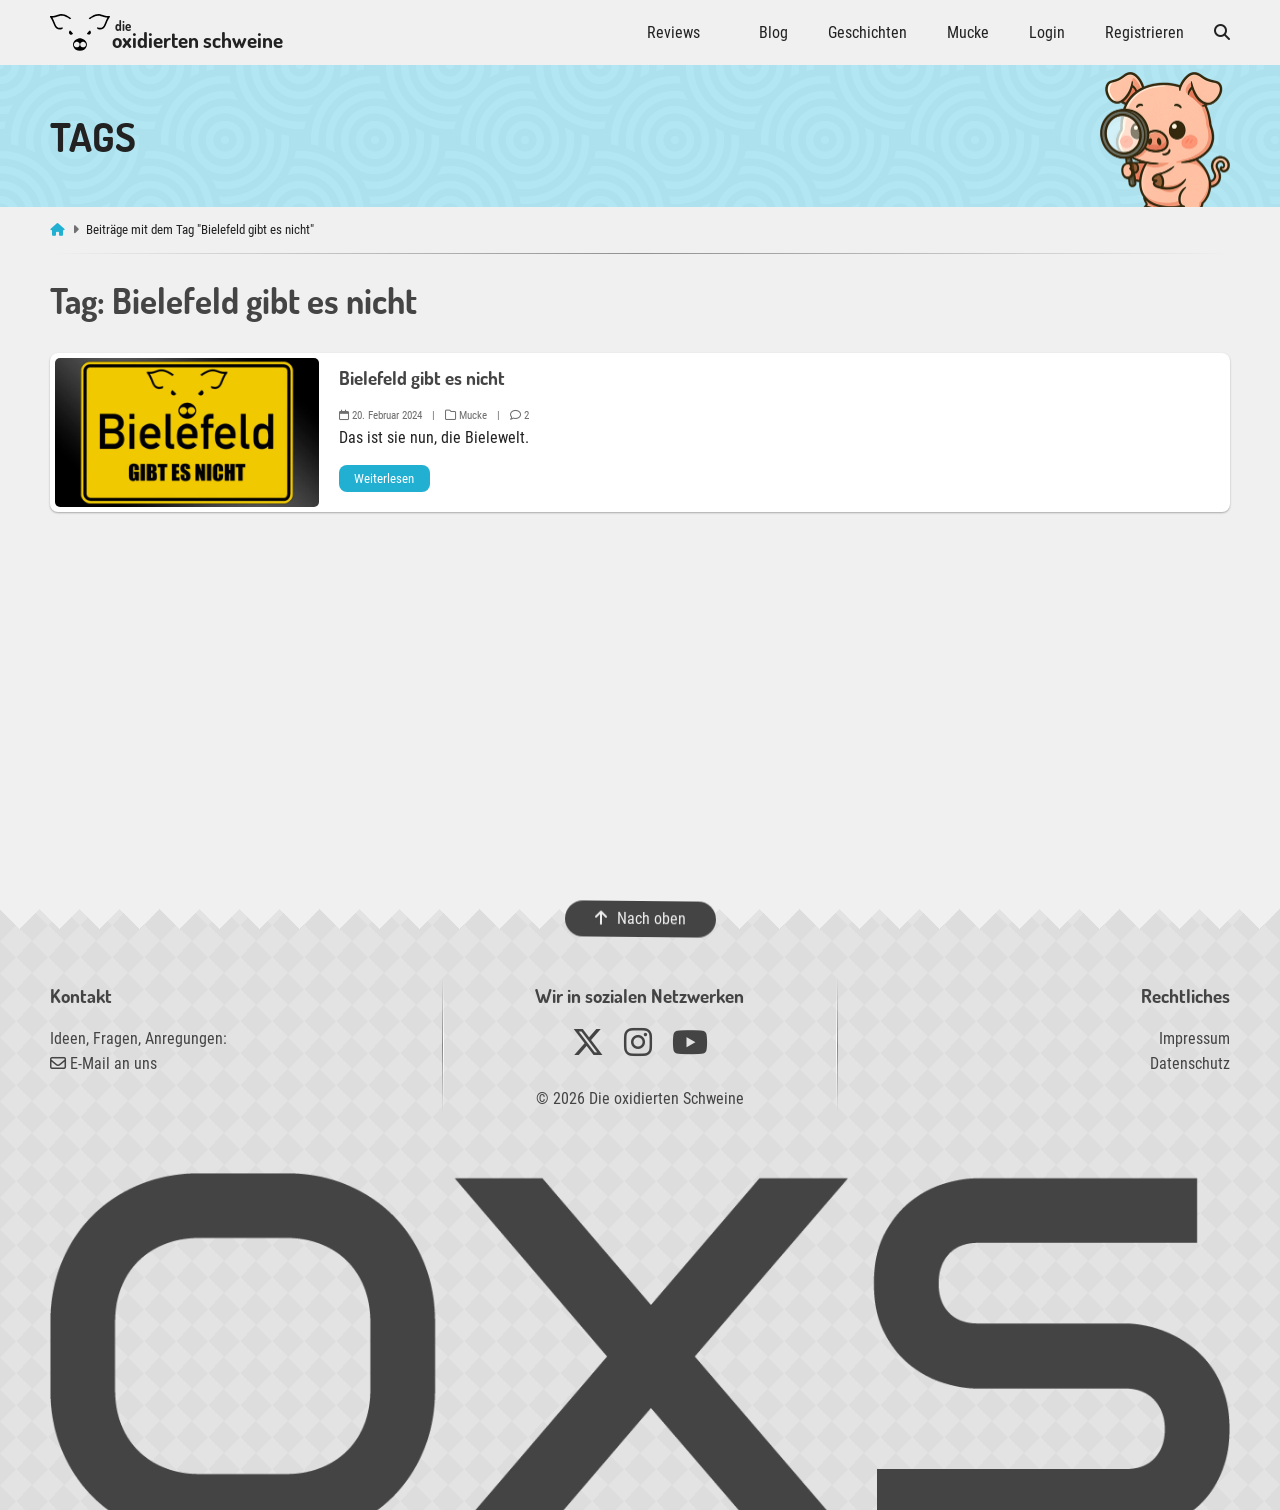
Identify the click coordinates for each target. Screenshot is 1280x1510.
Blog (773, 32)
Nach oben (639, 917)
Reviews (673, 32)
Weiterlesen (384, 478)
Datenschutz (1190, 1063)
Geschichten (867, 32)
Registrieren (1144, 32)
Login (1047, 32)
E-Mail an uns (103, 1063)
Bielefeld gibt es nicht (422, 377)
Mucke (968, 32)
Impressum (1194, 1038)
